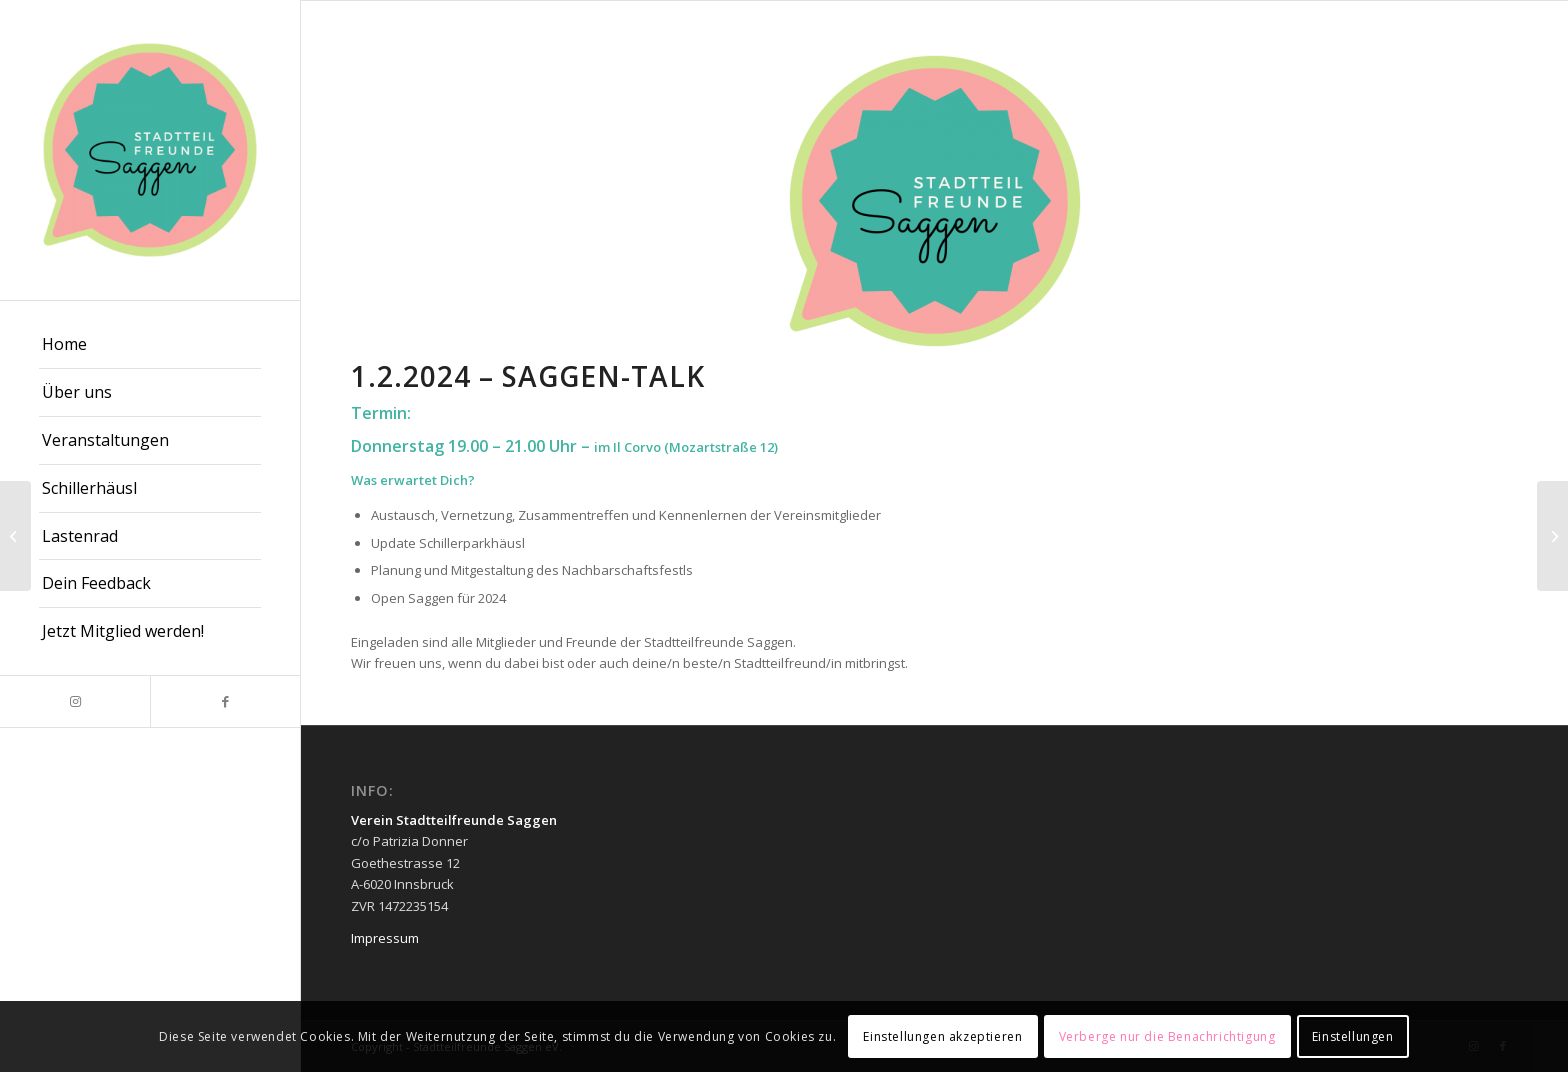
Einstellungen (1353, 1036)
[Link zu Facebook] (225, 701)
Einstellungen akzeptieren (942, 1036)
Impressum (385, 938)
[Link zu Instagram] (75, 701)
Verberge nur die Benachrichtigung (1167, 1036)
